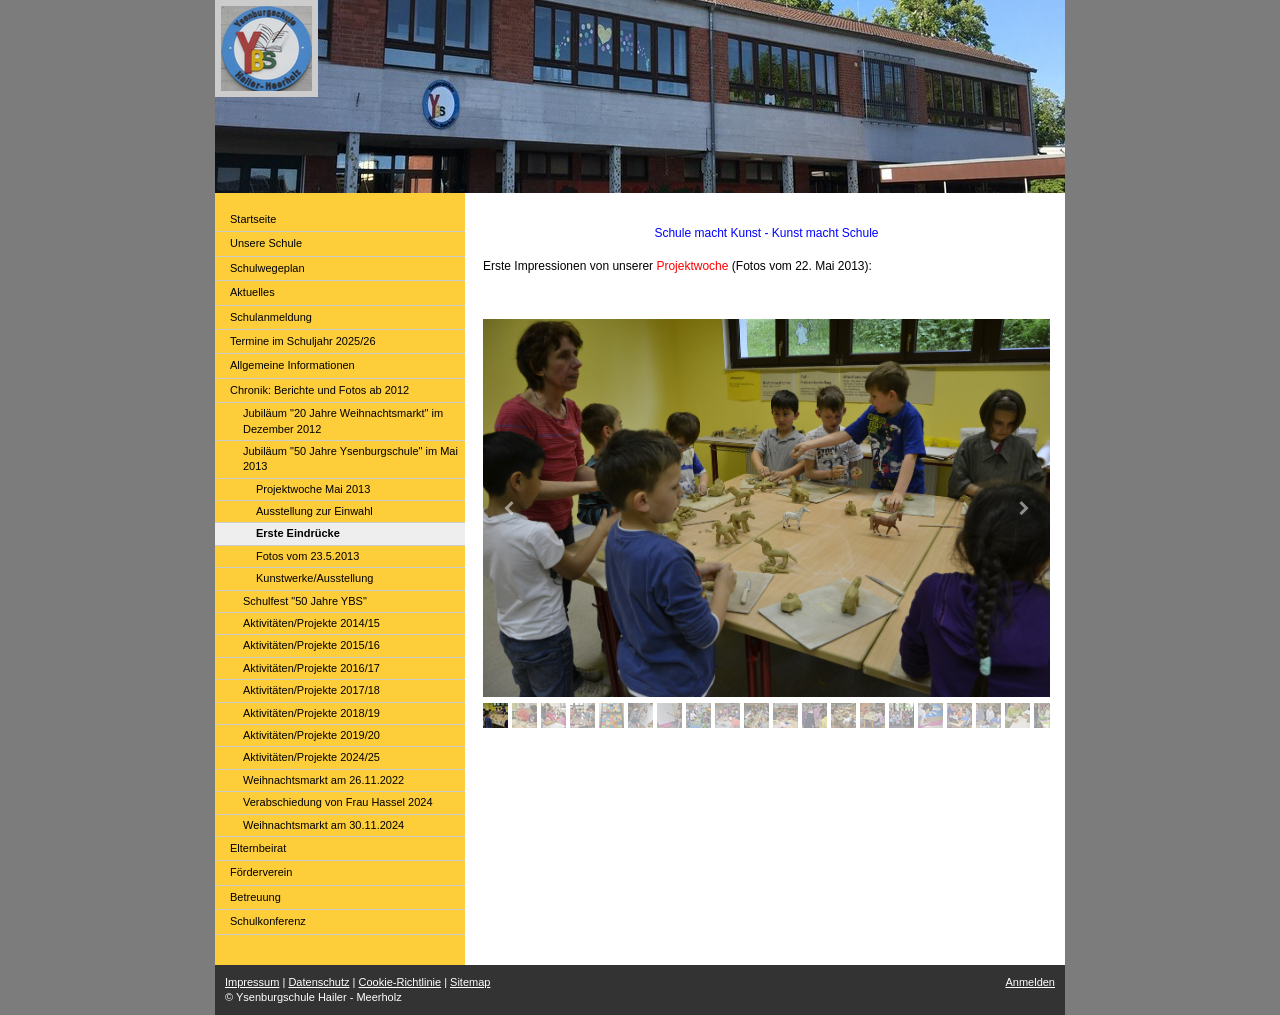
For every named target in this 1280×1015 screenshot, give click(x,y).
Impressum (252, 982)
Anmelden (1030, 982)
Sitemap (470, 982)
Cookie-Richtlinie (400, 982)
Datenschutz (318, 982)
